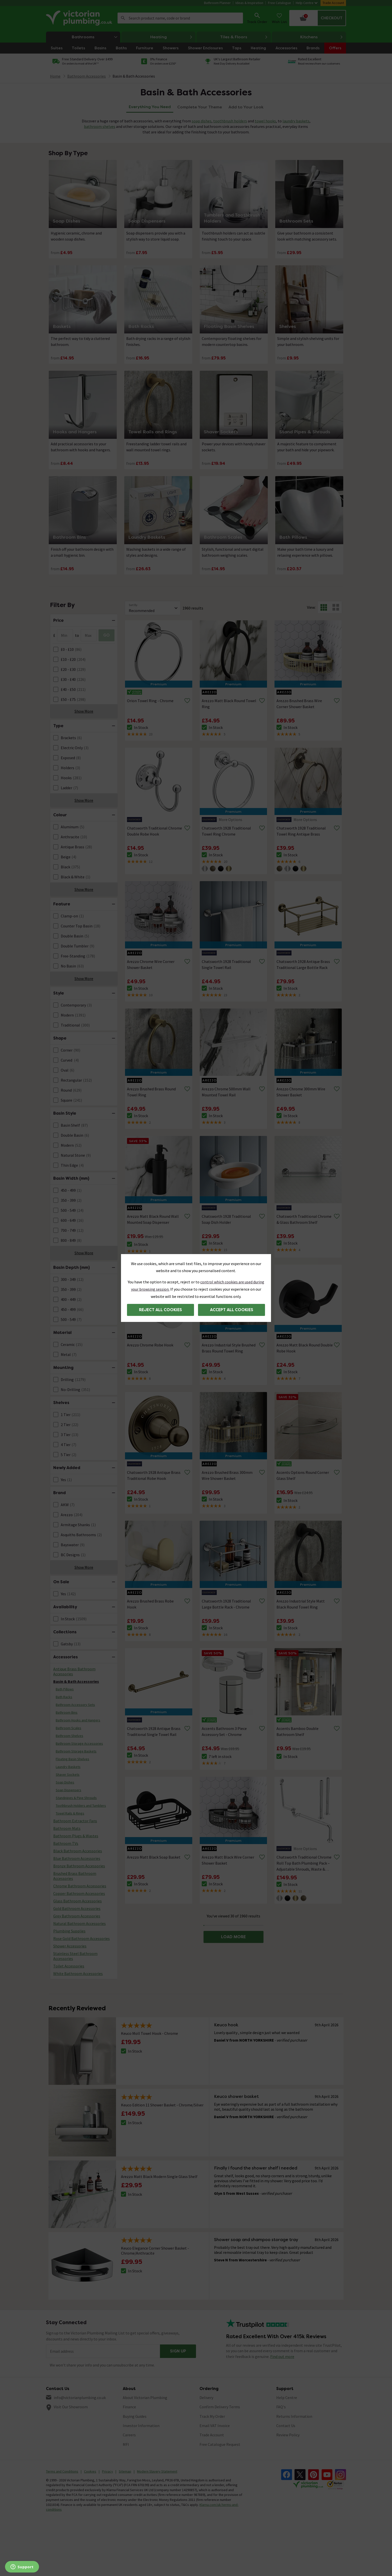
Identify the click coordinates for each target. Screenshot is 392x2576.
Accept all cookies (231, 1309)
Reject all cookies (160, 1309)
